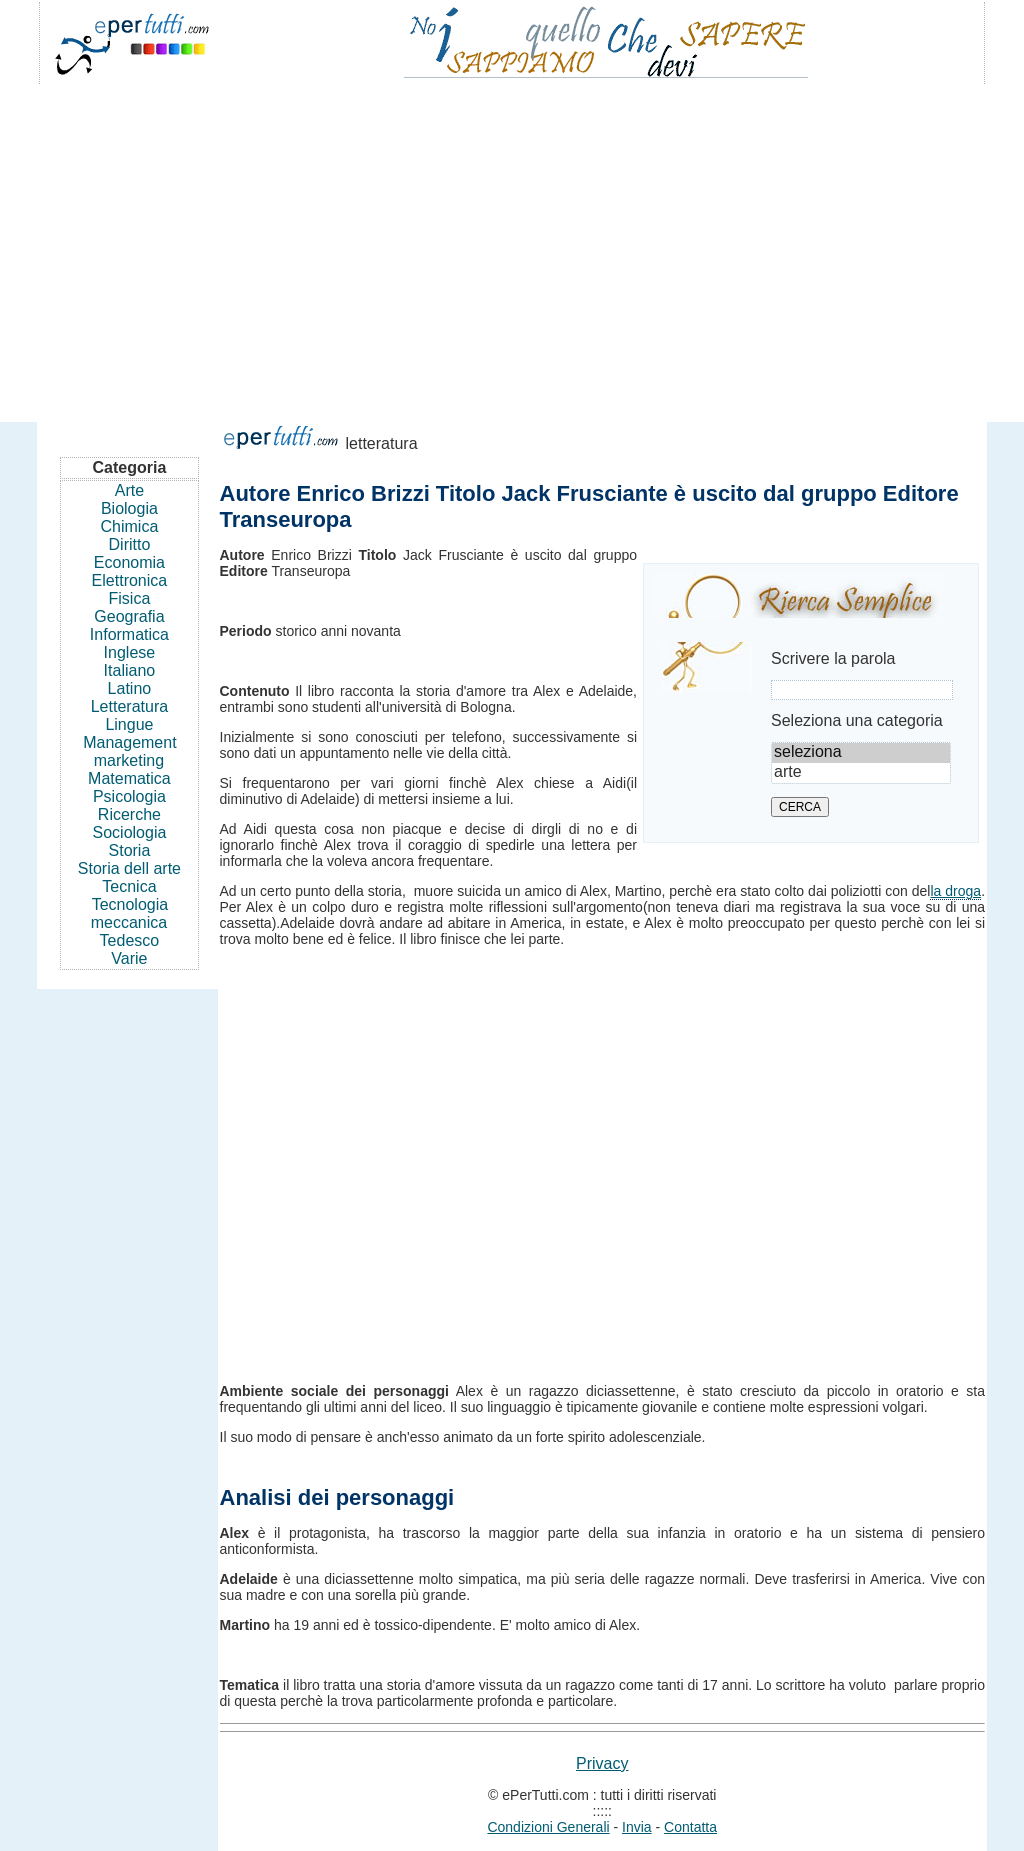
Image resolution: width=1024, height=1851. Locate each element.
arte (861, 773)
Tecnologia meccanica (129, 913)
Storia (130, 850)
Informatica (129, 634)
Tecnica (129, 886)
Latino (130, 688)
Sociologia (130, 832)
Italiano (130, 670)
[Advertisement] (512, 244)
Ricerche (129, 814)
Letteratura (129, 706)
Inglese (130, 652)
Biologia (129, 508)
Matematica (129, 778)
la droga (955, 891)
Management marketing (129, 751)
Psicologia (129, 796)
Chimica (130, 526)
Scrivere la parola (833, 658)
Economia (129, 562)
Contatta (690, 1827)
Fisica (130, 598)
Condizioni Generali (548, 1827)
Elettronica (130, 580)
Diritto (130, 544)
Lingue (129, 724)
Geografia (129, 616)
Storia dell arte (129, 868)
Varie (129, 958)
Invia (637, 1827)
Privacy (602, 1763)
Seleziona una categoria (857, 720)
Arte (129, 490)
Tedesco (130, 940)
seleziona (861, 753)
